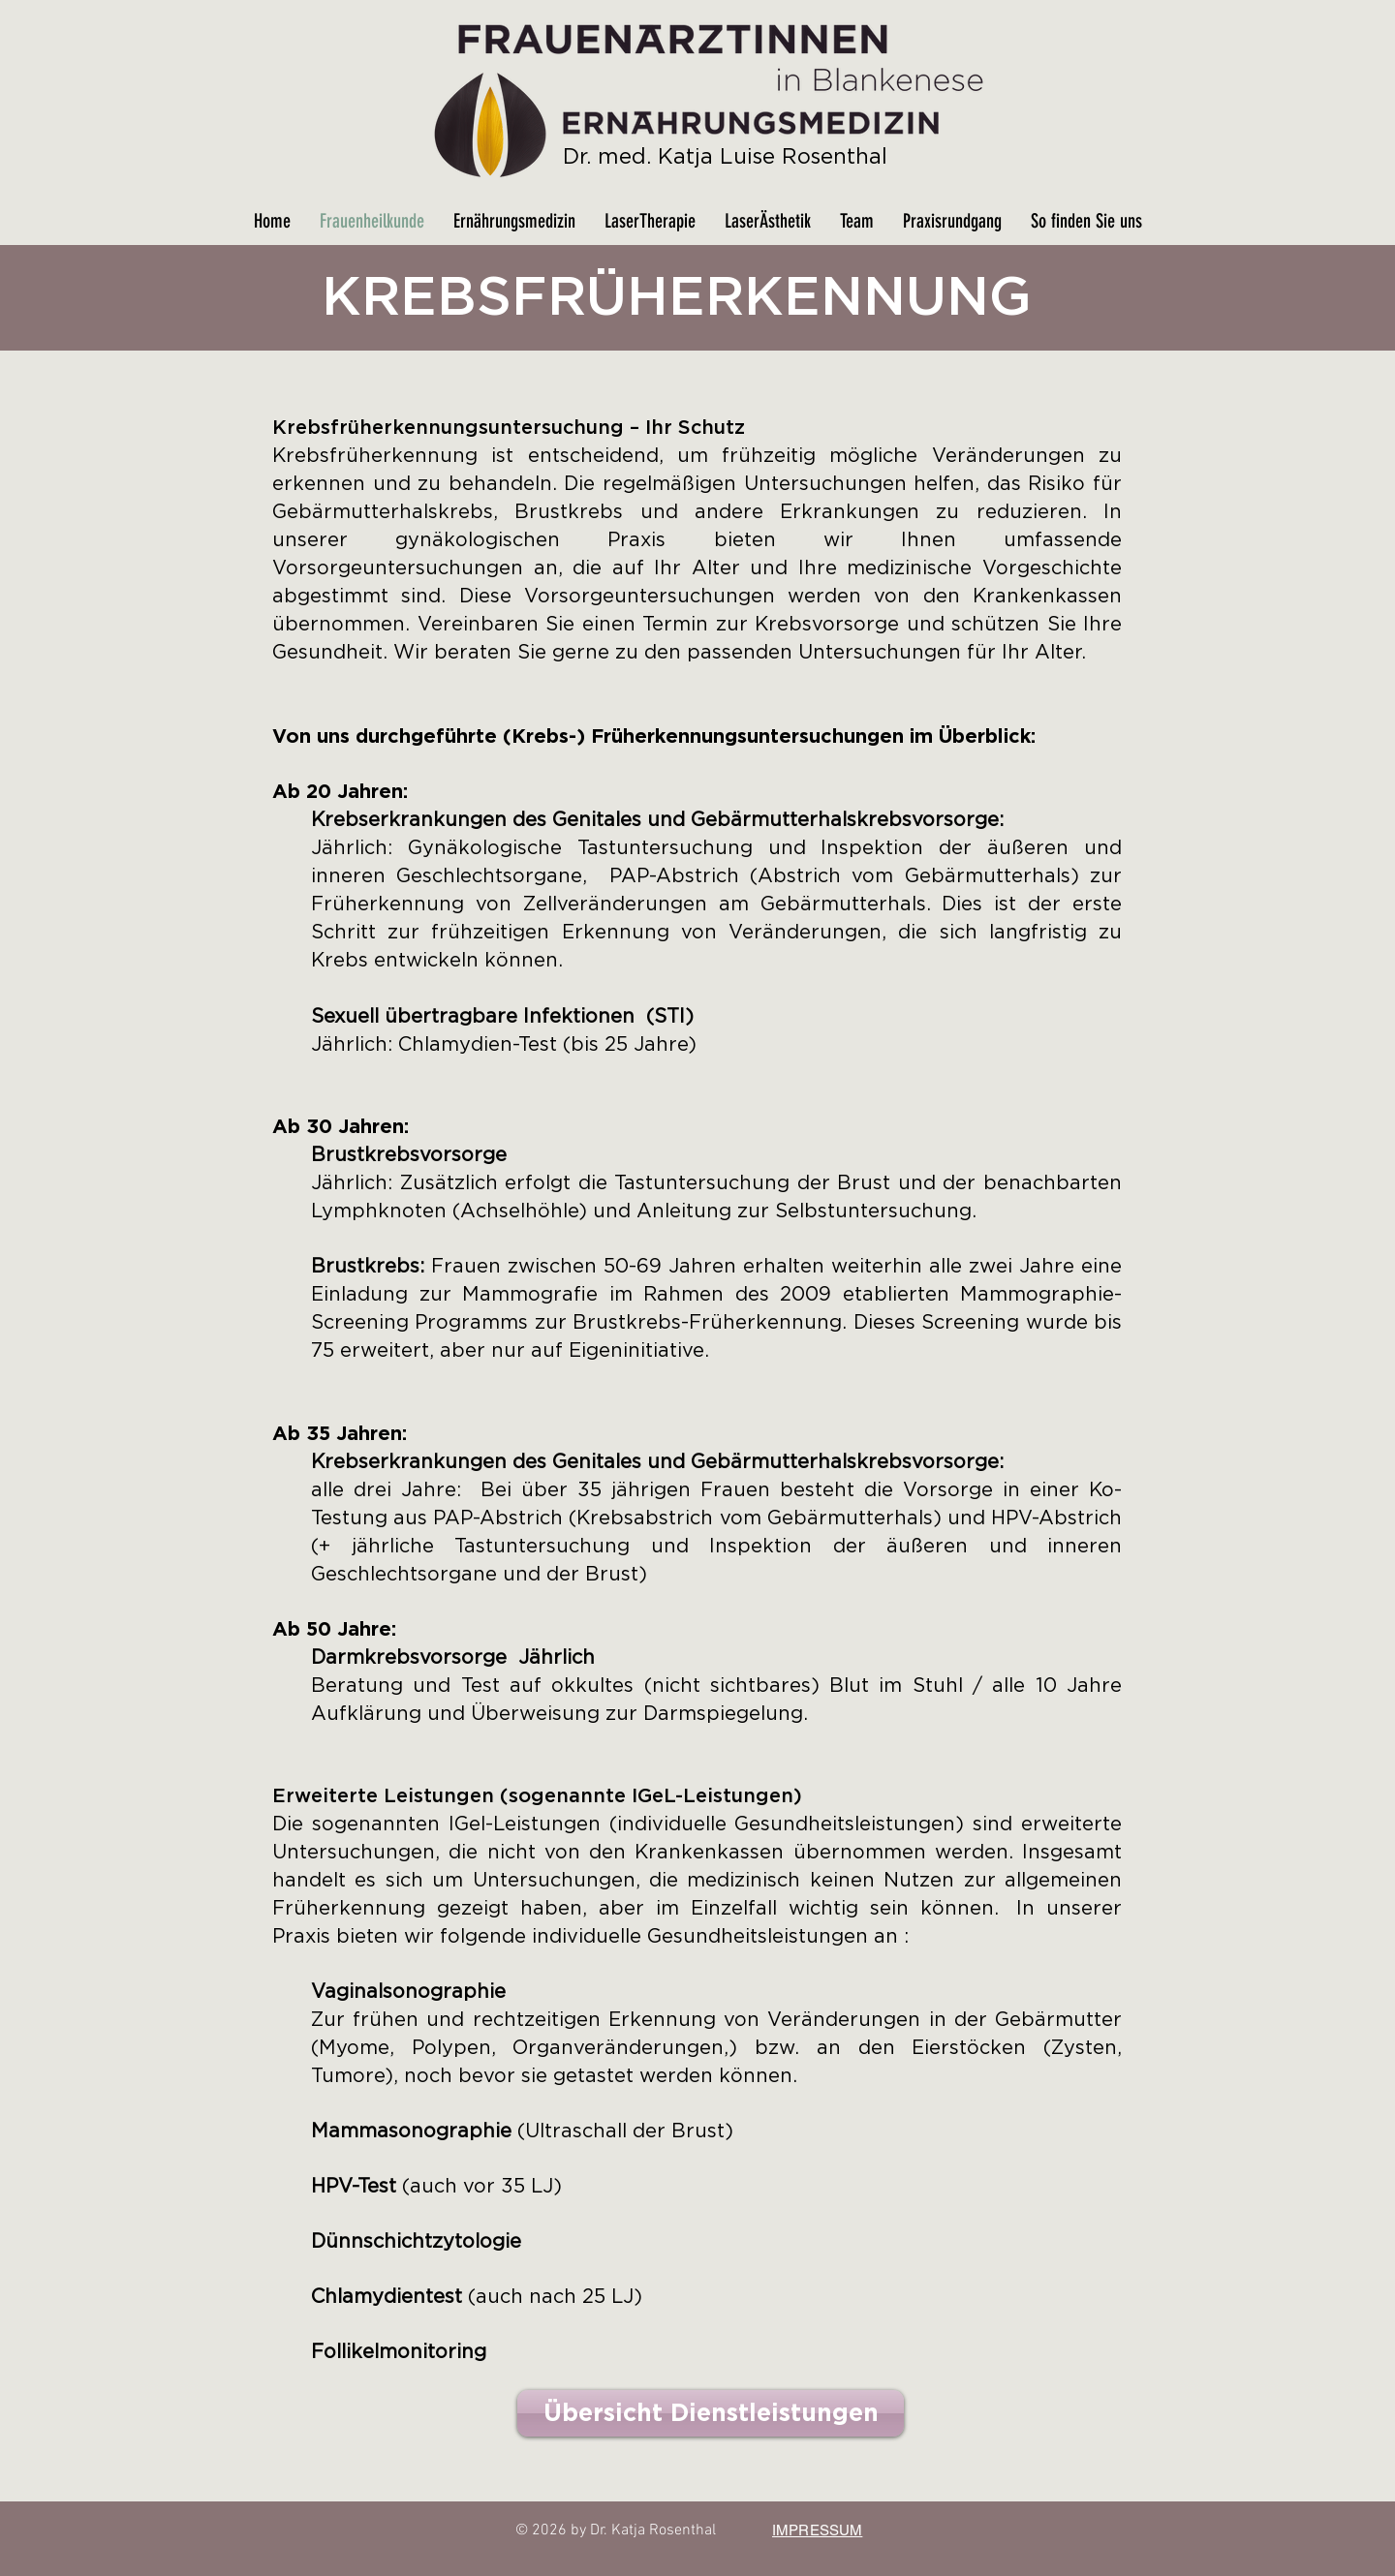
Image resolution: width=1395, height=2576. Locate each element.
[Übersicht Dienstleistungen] (710, 2413)
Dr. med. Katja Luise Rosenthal (725, 157)
